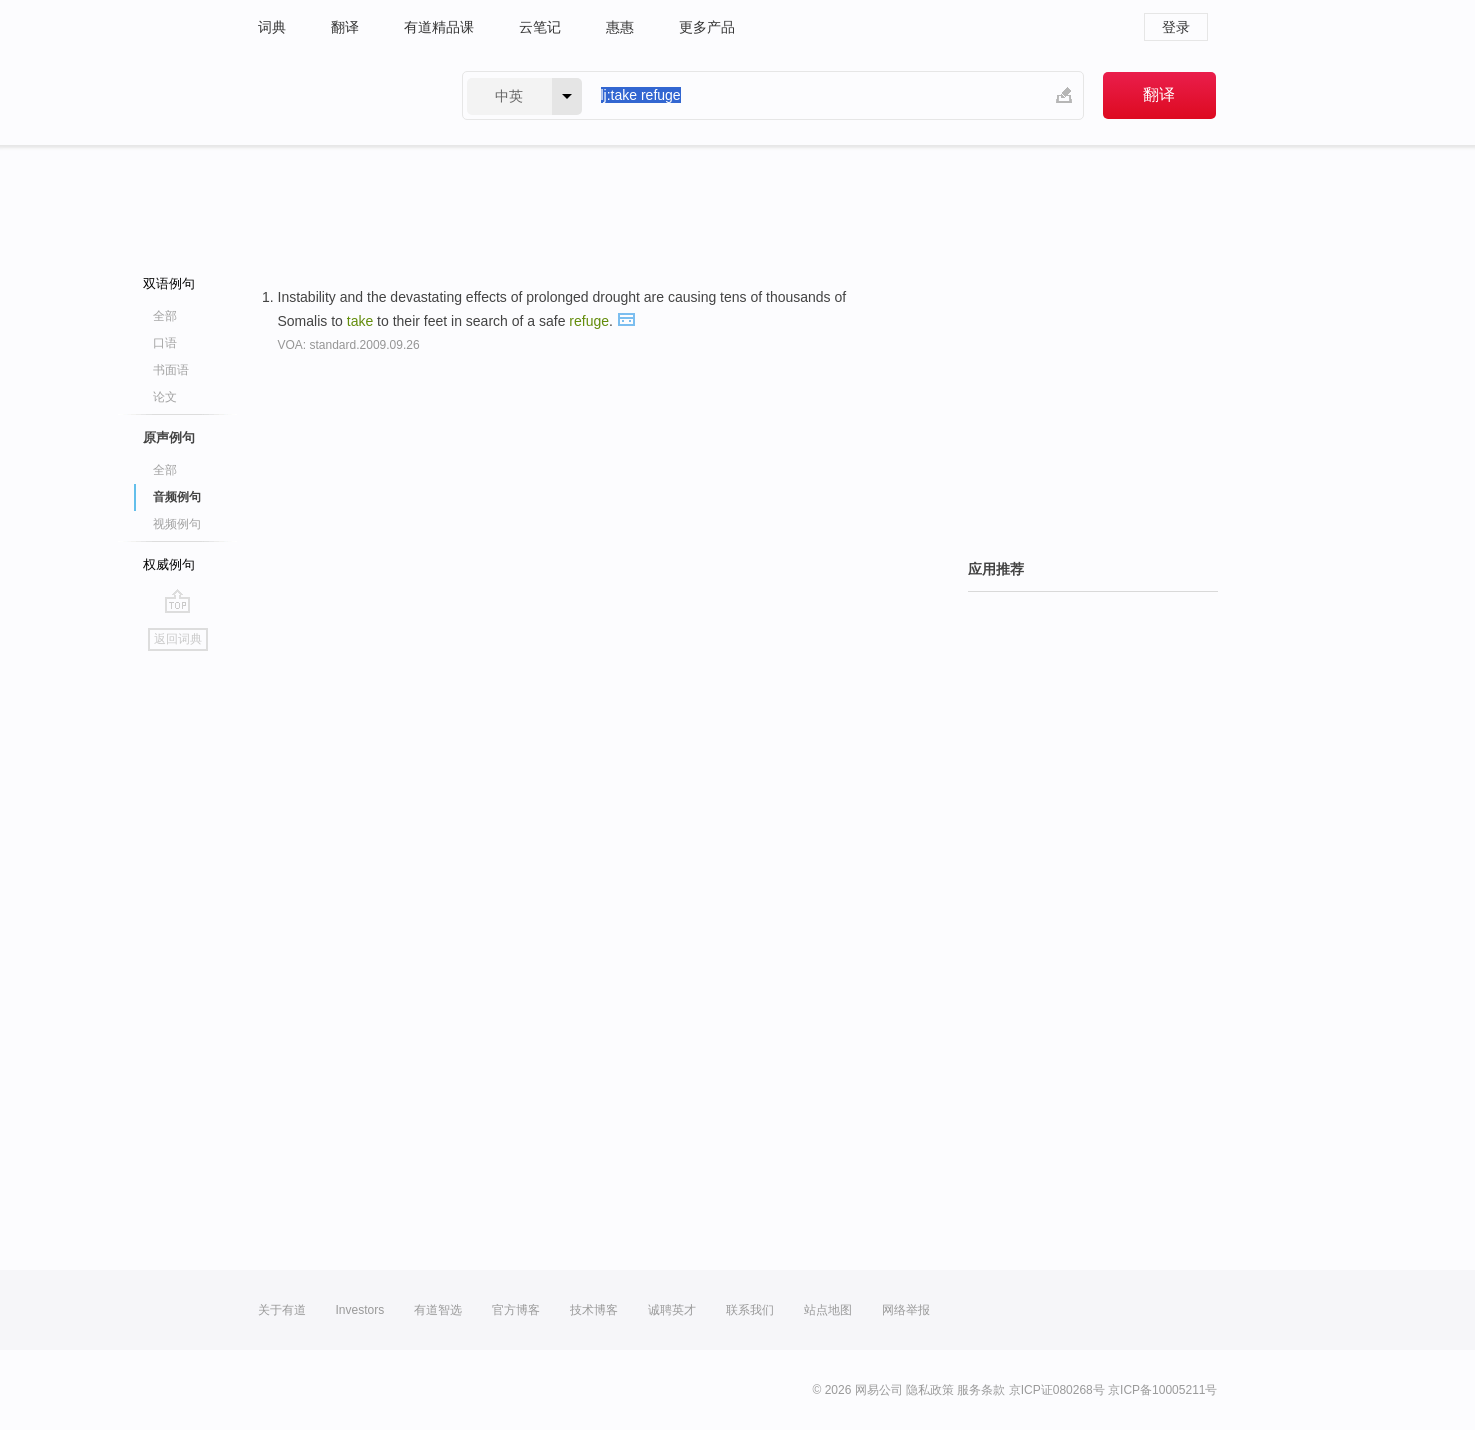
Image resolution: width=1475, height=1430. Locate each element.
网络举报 (906, 1310)
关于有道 (282, 1310)
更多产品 (707, 27)
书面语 (171, 370)
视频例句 (177, 524)
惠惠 (620, 27)
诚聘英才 (672, 1310)
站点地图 (828, 1310)
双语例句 (169, 283)
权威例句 (169, 564)
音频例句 (177, 497)
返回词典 (178, 639)
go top (177, 601)
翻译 (345, 27)
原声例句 (169, 437)
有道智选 (438, 1310)
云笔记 (540, 27)
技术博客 (594, 1310)
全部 (165, 316)
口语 (165, 343)
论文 (165, 397)
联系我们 (750, 1310)
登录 (1176, 27)
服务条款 (981, 1390)
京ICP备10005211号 (1162, 1390)
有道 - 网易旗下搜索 (340, 95)
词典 (272, 27)
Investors (360, 1310)
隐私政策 (930, 1390)
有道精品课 (439, 27)
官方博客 (516, 1310)
